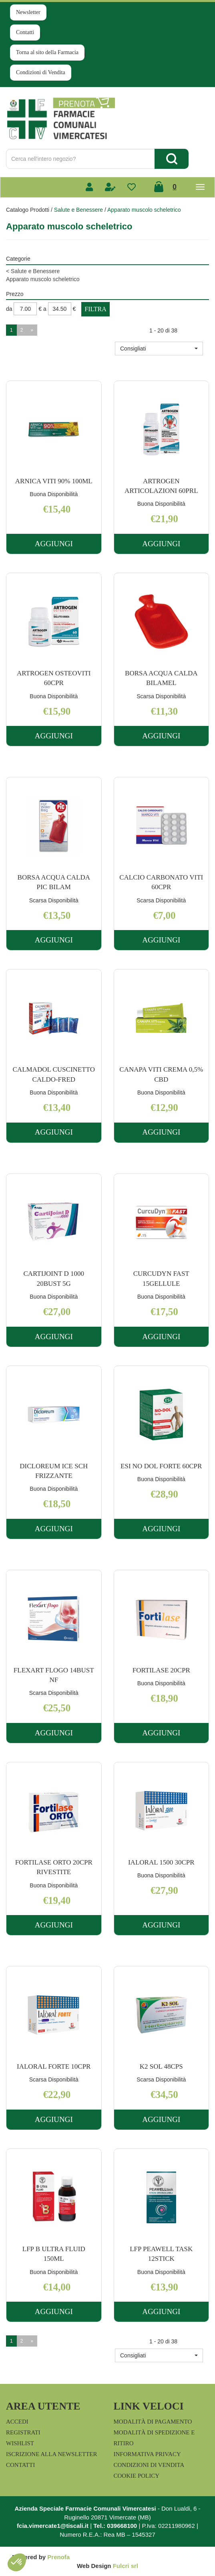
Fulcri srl (125, 2565)
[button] (159, 348)
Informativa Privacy (147, 2454)
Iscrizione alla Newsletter (51, 2454)
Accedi (17, 2421)
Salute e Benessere (78, 210)
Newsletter (28, 12)
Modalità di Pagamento (153, 2421)
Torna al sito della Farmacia (47, 52)
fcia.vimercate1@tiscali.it (52, 2525)
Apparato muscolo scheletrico (43, 279)
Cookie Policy (137, 2476)
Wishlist (20, 2443)
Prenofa (58, 2557)
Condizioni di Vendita (40, 72)
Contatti (25, 32)
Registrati (23, 2432)
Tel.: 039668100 (115, 2525)
